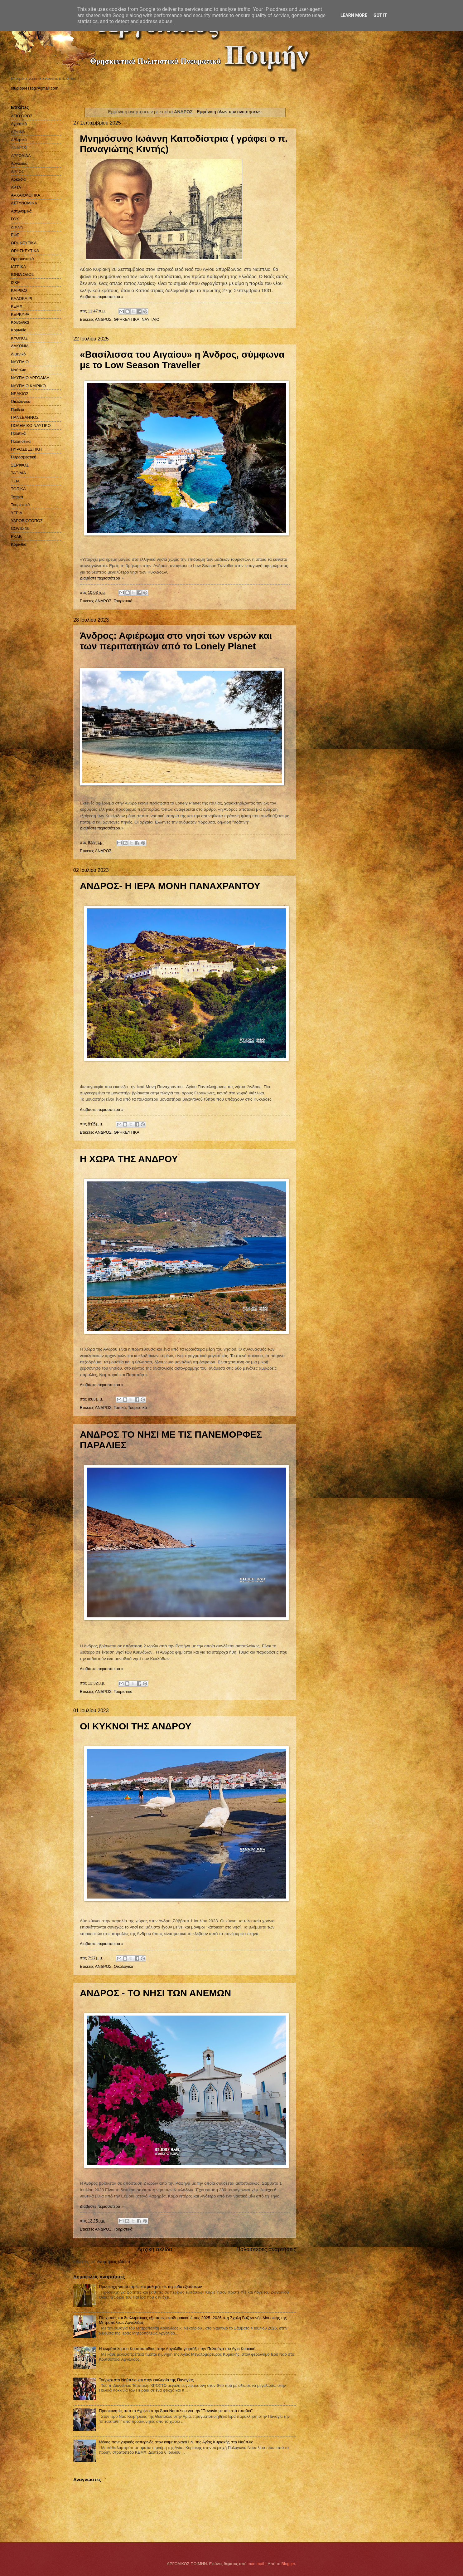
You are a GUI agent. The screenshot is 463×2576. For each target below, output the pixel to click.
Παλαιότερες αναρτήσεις (266, 2249)
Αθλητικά (19, 139)
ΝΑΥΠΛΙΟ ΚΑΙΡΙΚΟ (28, 386)
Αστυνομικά (21, 211)
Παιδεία (17, 409)
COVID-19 (20, 528)
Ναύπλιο (18, 370)
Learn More (353, 15)
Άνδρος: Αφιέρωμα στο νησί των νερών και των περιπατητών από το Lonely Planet (176, 640)
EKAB (16, 536)
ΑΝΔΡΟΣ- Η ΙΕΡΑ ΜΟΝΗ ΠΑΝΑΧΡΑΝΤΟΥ (170, 886)
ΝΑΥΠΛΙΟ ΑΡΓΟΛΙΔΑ (30, 377)
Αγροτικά (19, 123)
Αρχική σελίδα (154, 2249)
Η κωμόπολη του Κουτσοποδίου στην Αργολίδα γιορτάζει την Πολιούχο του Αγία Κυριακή (177, 2348)
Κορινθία (19, 330)
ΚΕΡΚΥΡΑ (20, 314)
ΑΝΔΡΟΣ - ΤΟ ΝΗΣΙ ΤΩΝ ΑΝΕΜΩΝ (155, 1993)
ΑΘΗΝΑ (18, 132)
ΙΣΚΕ (15, 282)
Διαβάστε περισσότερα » (101, 296)
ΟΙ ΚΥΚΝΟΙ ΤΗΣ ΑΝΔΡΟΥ (135, 1726)
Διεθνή (17, 227)
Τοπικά (120, 1407)
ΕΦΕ (15, 234)
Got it (380, 15)
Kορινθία (19, 544)
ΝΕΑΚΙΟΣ (20, 393)
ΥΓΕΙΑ (16, 513)
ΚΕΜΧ (16, 306)
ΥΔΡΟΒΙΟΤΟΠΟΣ (27, 520)
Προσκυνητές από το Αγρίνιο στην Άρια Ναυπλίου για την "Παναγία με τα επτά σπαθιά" (176, 2410)
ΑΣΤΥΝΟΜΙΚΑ (24, 203)
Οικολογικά (123, 1966)
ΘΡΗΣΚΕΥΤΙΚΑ (25, 250)
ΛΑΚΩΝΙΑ (20, 346)
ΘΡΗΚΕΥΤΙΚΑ (126, 319)
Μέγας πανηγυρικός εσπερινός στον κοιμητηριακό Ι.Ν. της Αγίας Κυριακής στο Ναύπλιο (176, 2442)
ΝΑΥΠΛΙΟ (150, 319)
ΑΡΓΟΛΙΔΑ (21, 155)
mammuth (256, 2563)
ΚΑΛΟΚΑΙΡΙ (21, 298)
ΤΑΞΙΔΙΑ (18, 473)
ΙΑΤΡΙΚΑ (18, 266)
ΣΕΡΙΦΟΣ (20, 465)
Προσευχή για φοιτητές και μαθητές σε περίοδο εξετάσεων (150, 2286)
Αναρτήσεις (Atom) (113, 2261)
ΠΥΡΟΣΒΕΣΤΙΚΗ (26, 449)
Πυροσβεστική (23, 457)
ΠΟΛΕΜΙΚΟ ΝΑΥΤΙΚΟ (31, 425)
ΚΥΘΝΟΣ (19, 338)
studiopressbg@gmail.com (34, 88)
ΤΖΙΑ (15, 481)
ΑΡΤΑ (16, 187)
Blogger (288, 2563)
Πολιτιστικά (21, 441)
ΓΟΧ (15, 219)
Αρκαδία (18, 179)
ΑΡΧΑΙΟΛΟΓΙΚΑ (25, 195)
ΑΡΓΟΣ (17, 171)
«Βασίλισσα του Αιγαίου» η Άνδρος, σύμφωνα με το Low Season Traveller (182, 359)
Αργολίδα (19, 163)
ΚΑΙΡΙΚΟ (19, 290)
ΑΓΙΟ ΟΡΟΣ (21, 116)
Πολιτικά (18, 433)
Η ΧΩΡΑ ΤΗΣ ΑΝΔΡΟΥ (129, 1159)
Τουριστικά (123, 601)
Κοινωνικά (20, 322)
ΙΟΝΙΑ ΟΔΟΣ (22, 274)
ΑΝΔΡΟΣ (103, 319)
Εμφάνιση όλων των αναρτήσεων (229, 111)
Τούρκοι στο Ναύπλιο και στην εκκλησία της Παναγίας (146, 2380)
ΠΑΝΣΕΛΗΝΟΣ (25, 417)
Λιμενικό (18, 354)
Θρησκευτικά (22, 259)
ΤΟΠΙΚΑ (18, 488)
